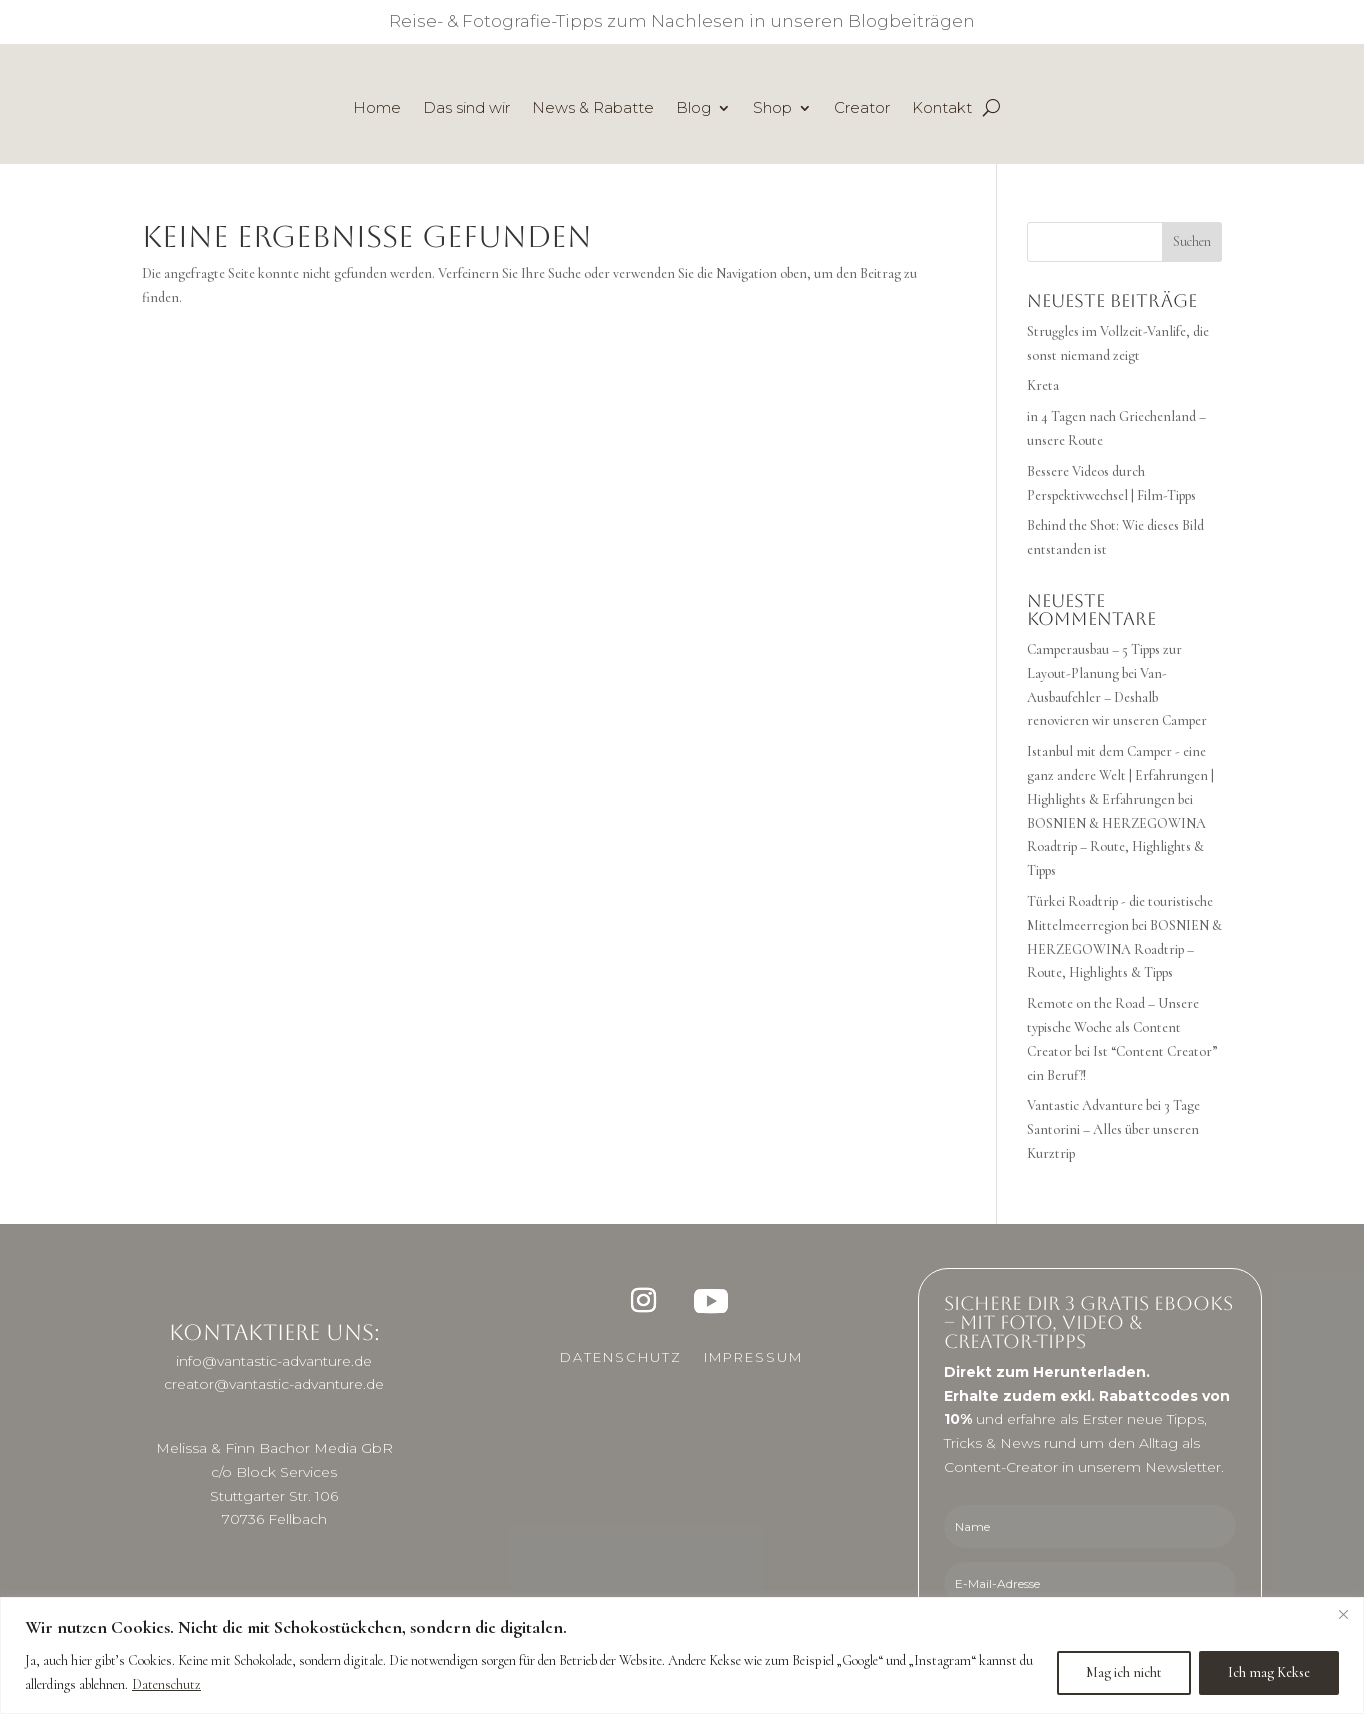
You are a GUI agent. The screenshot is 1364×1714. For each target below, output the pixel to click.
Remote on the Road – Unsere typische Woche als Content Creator (1113, 1027)
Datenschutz (166, 1684)
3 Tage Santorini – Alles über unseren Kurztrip (1113, 1129)
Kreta (1043, 385)
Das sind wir (466, 109)
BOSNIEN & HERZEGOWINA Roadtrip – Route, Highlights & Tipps (1116, 847)
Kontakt (942, 109)
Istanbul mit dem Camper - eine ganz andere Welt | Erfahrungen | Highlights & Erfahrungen (1120, 775)
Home (377, 109)
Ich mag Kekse (1269, 1672)
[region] (682, 1655)
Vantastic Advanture (1085, 1105)
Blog (693, 109)
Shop (772, 109)
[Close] (1343, 1614)
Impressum (753, 1357)
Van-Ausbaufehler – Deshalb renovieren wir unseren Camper (1117, 697)
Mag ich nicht (1124, 1672)
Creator (862, 109)
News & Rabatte (593, 109)
